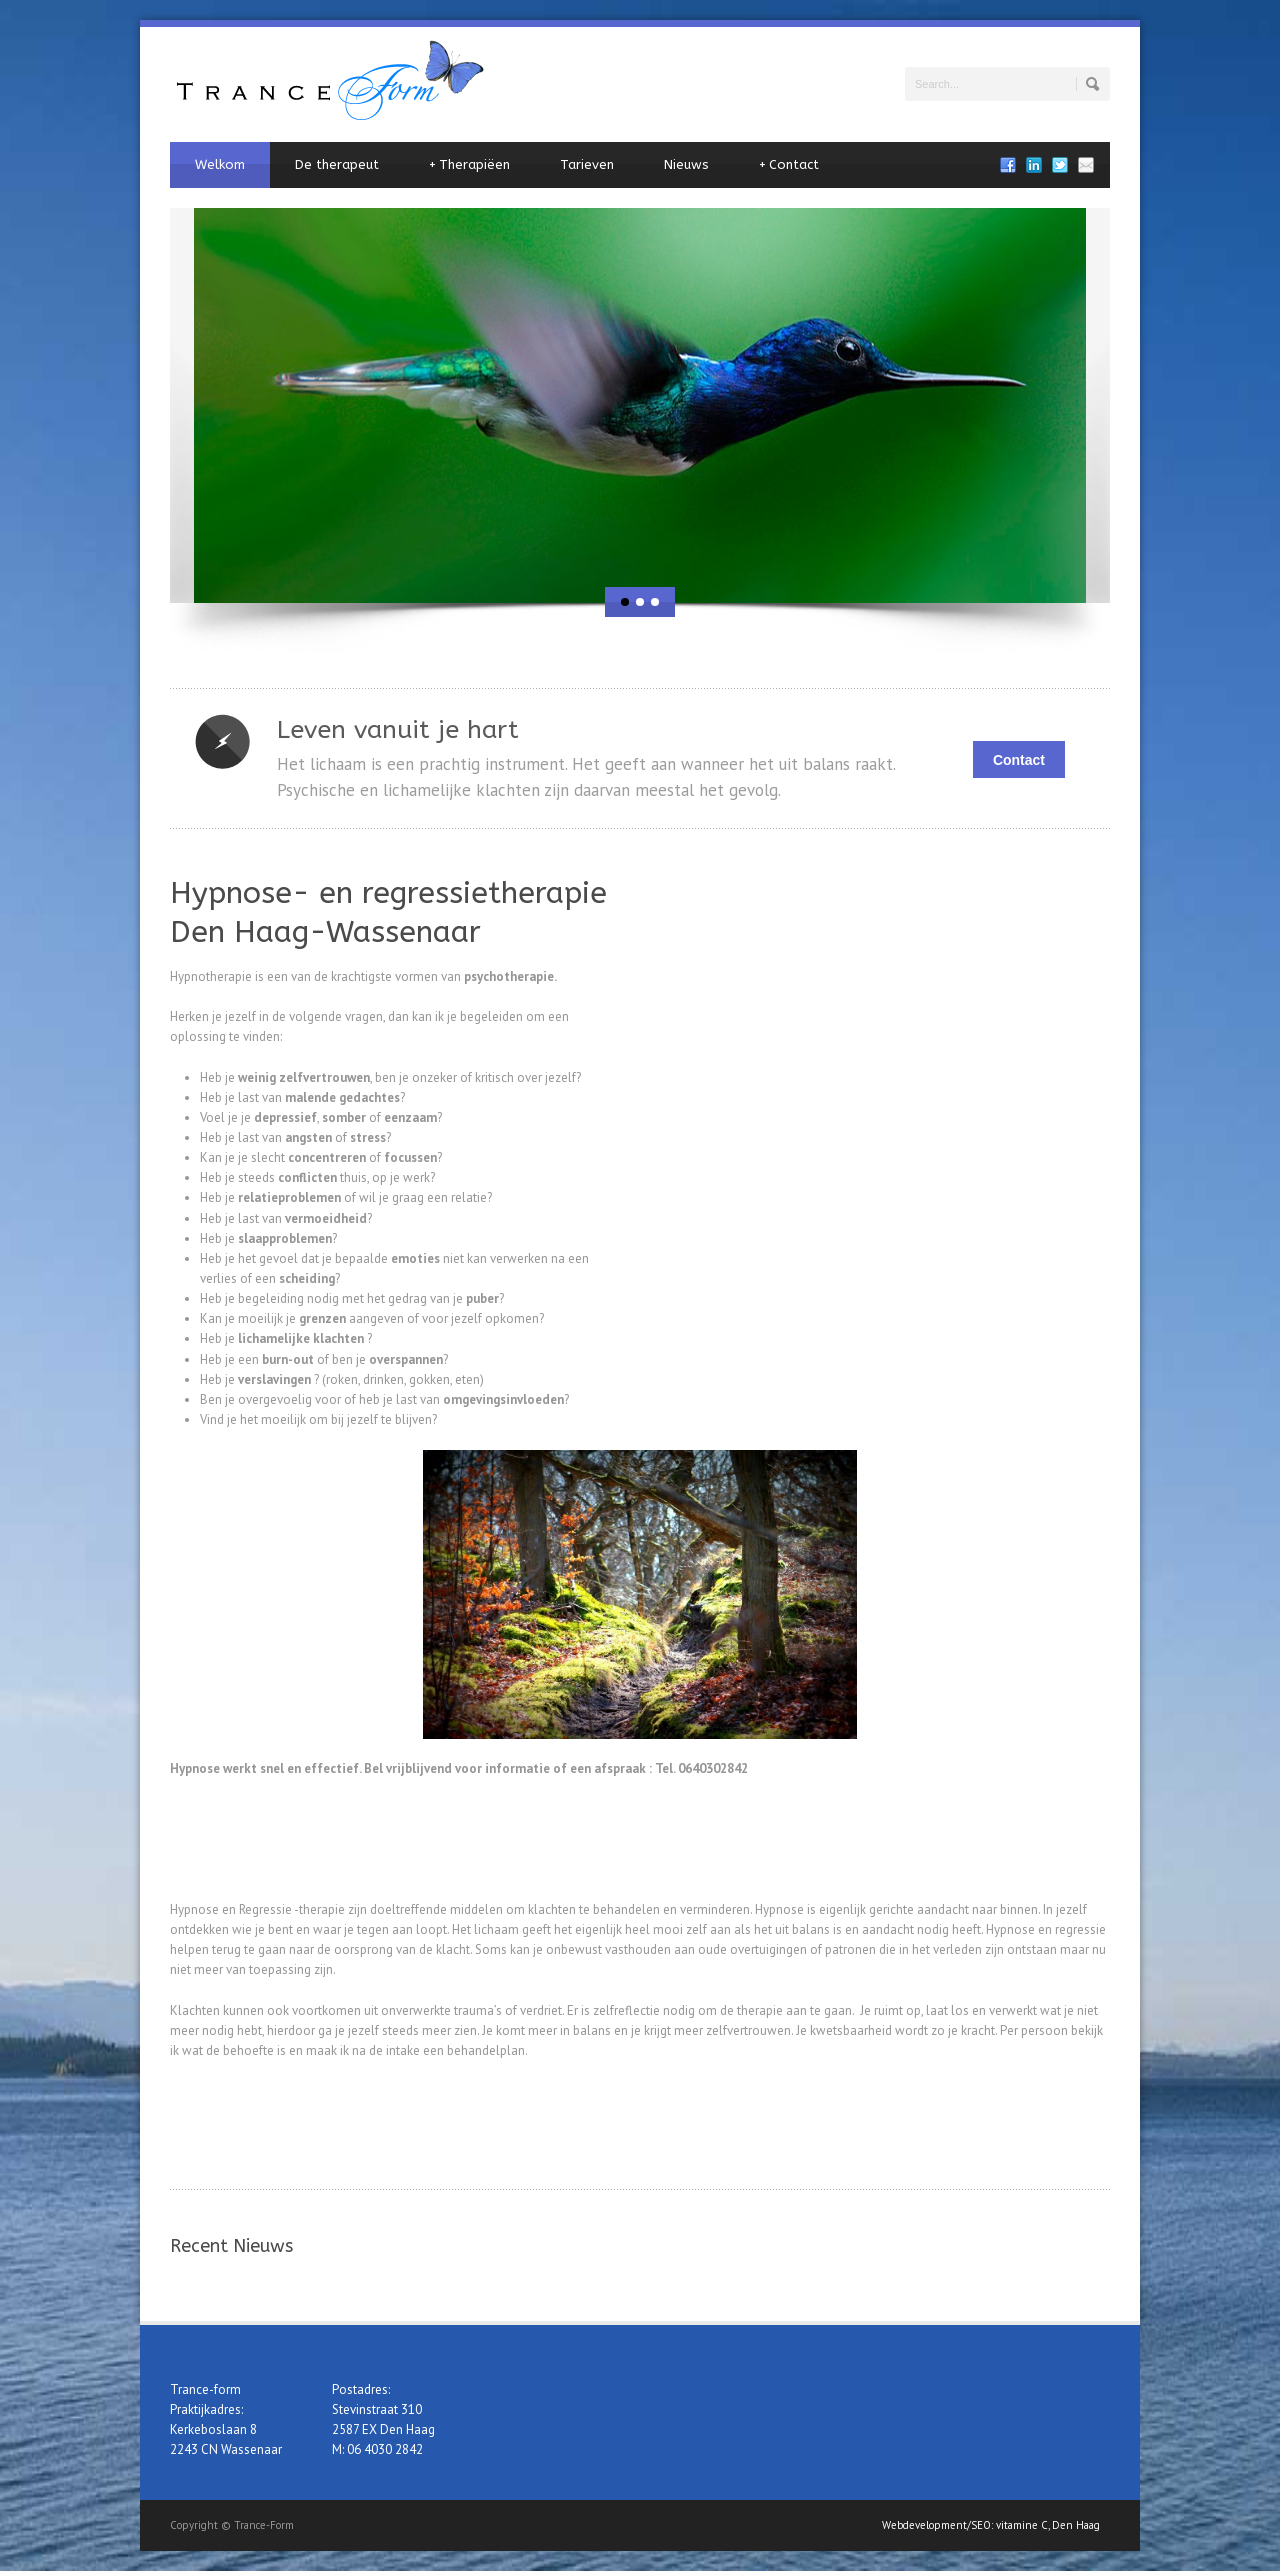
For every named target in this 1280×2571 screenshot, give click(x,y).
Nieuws (686, 164)
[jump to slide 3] (655, 602)
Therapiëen (469, 165)
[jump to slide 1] (625, 602)
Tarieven (587, 164)
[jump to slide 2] (640, 602)
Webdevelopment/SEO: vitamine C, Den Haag (991, 2525)
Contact (789, 165)
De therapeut (337, 164)
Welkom (220, 164)
